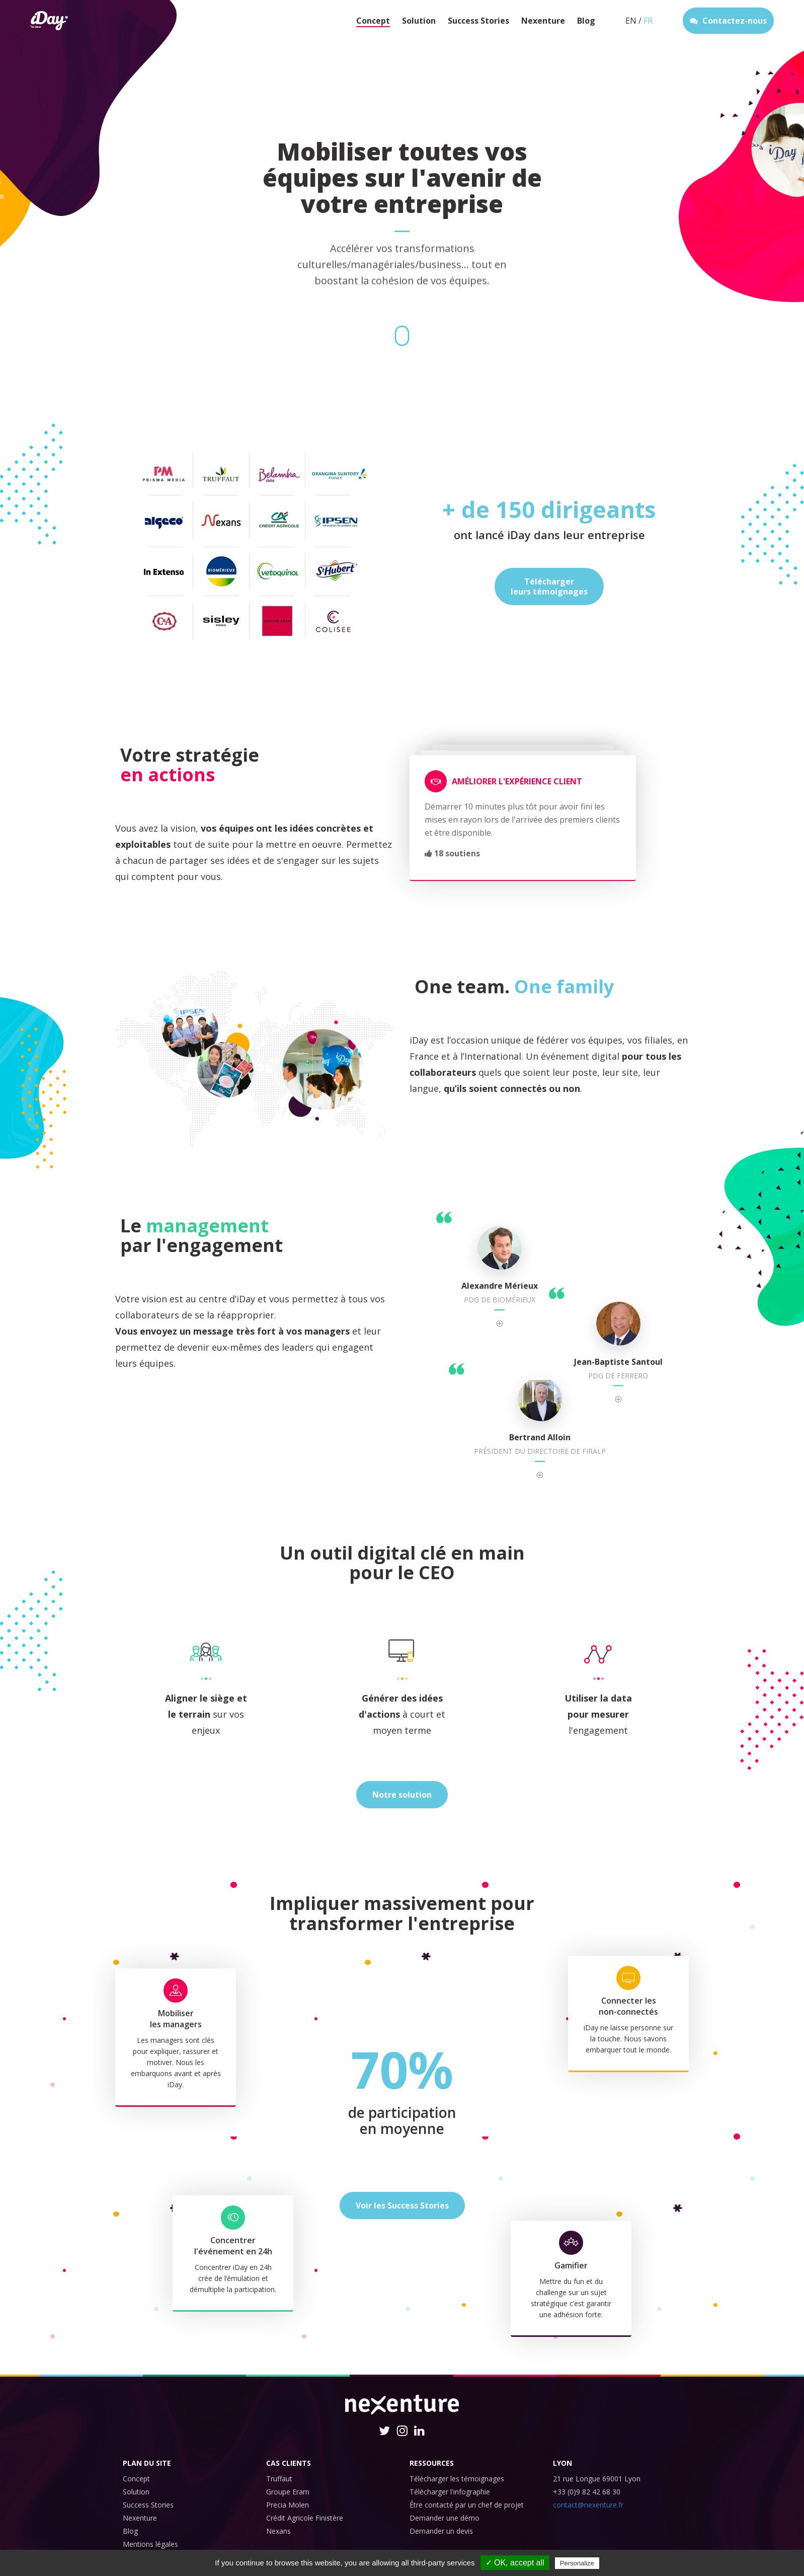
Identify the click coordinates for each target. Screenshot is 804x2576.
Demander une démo (444, 2518)
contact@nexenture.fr (588, 2505)
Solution (419, 20)
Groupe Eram (287, 2491)
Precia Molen (287, 2505)
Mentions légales (150, 2544)
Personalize (577, 2563)
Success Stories (478, 20)
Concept (373, 20)
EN (630, 20)
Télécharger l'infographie (450, 2491)
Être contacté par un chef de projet (467, 2505)
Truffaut (279, 2478)
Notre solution (402, 1794)
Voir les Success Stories (402, 2205)
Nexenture (543, 20)
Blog (586, 20)
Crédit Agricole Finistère (304, 2518)
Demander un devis (441, 2531)
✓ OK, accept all (515, 2562)
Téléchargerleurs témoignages (549, 586)
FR (648, 20)
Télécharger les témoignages (457, 2478)
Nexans (278, 2531)
